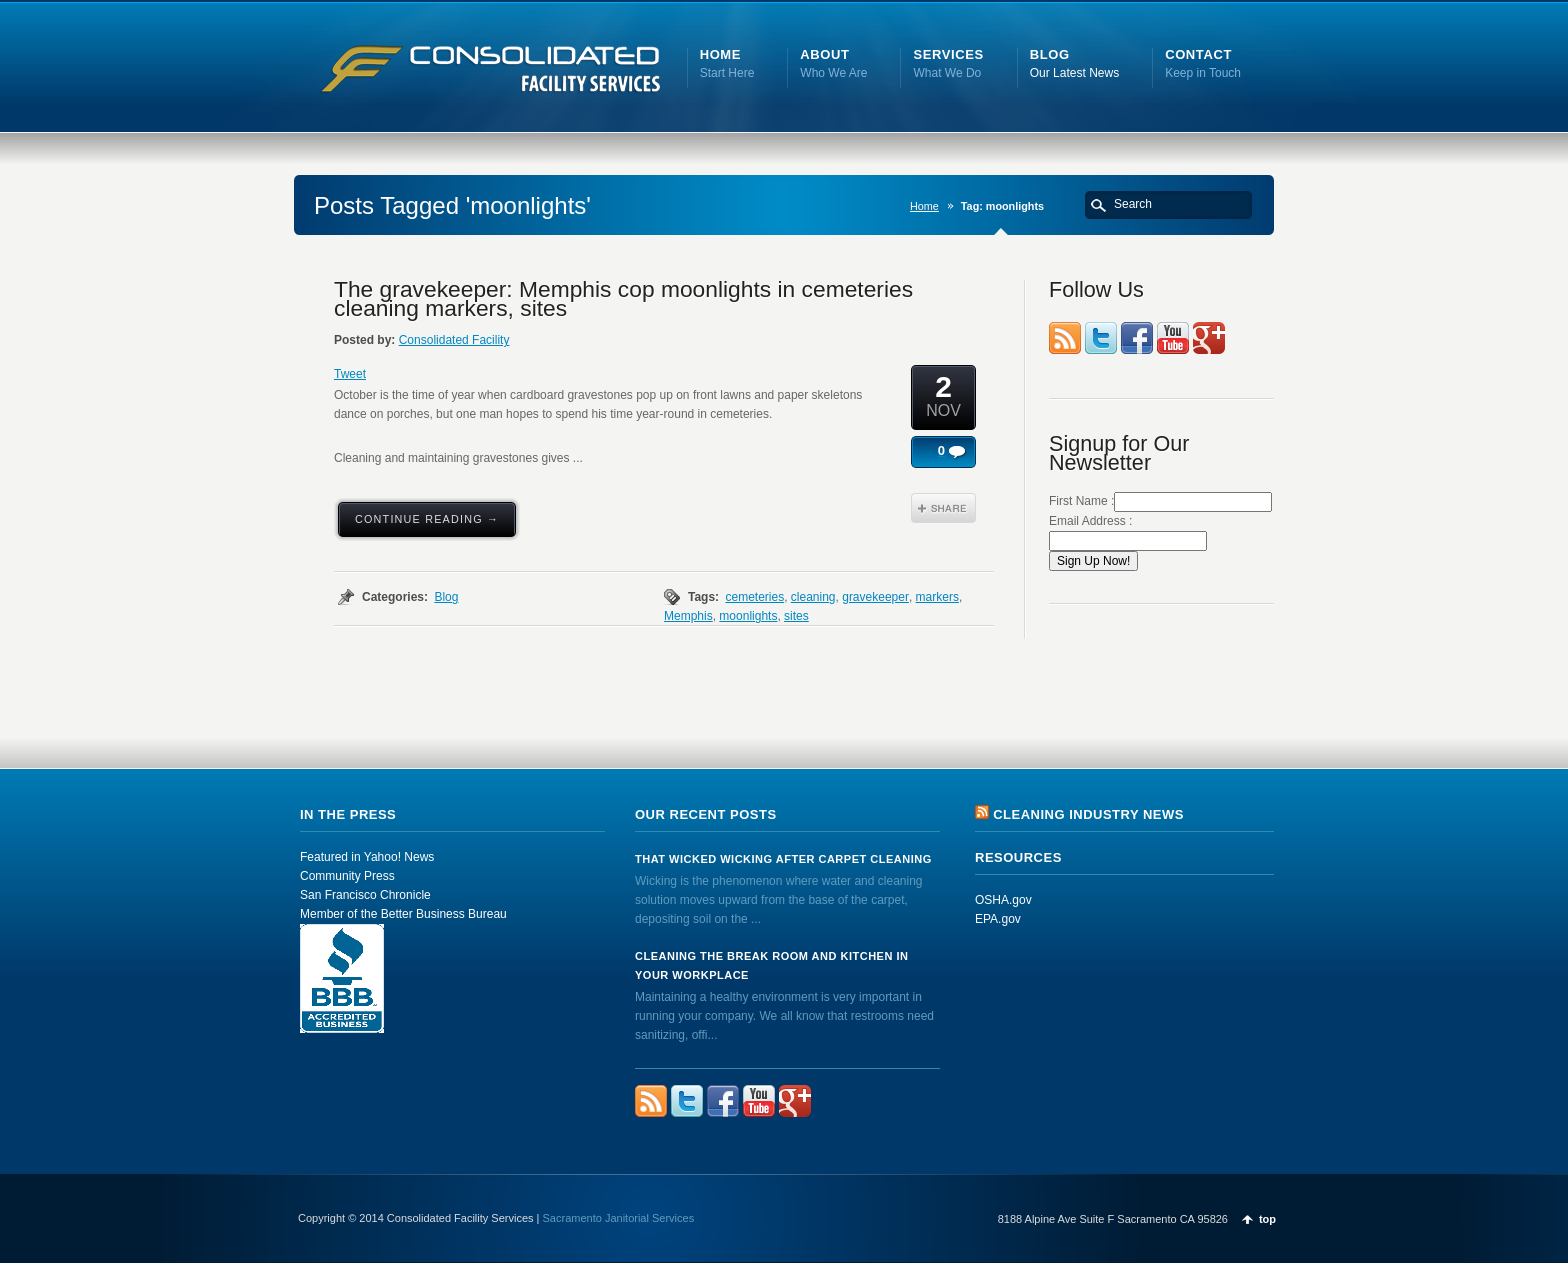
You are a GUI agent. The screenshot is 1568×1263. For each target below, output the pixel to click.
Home (924, 206)
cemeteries (754, 597)
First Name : (1160, 501)
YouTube (1173, 338)
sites (796, 616)
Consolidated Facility (454, 340)
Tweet (350, 374)
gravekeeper (875, 597)
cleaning (813, 597)
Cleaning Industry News (1088, 814)
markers (937, 597)
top (1267, 1219)
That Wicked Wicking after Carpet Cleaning (783, 859)
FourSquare (1209, 338)
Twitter (1101, 338)
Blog (446, 597)
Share (943, 508)
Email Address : (1090, 521)
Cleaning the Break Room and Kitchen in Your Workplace (771, 965)
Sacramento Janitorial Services (619, 1218)
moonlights (748, 616)
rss (1065, 338)
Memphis (688, 616)
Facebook (1137, 338)
